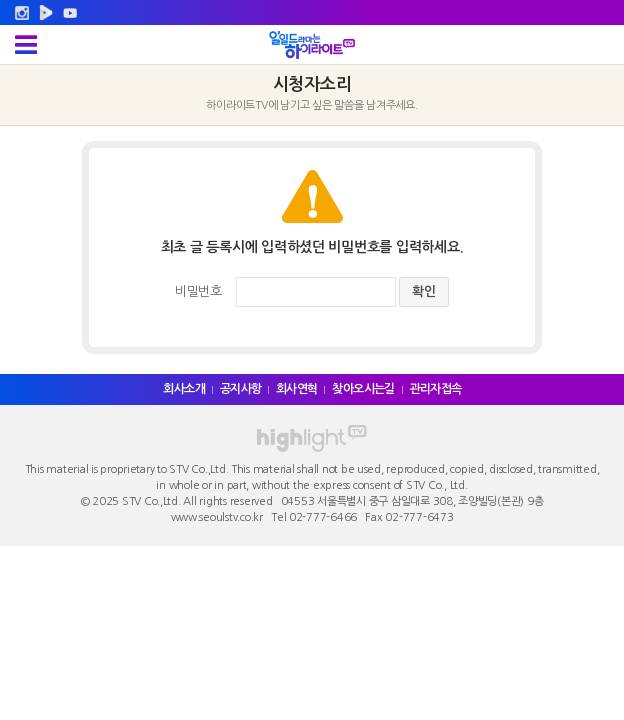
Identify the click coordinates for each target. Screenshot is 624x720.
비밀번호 (198, 291)
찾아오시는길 (363, 389)
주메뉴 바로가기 (0, 0)
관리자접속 (436, 389)
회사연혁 (297, 389)
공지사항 (241, 389)
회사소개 (184, 389)
